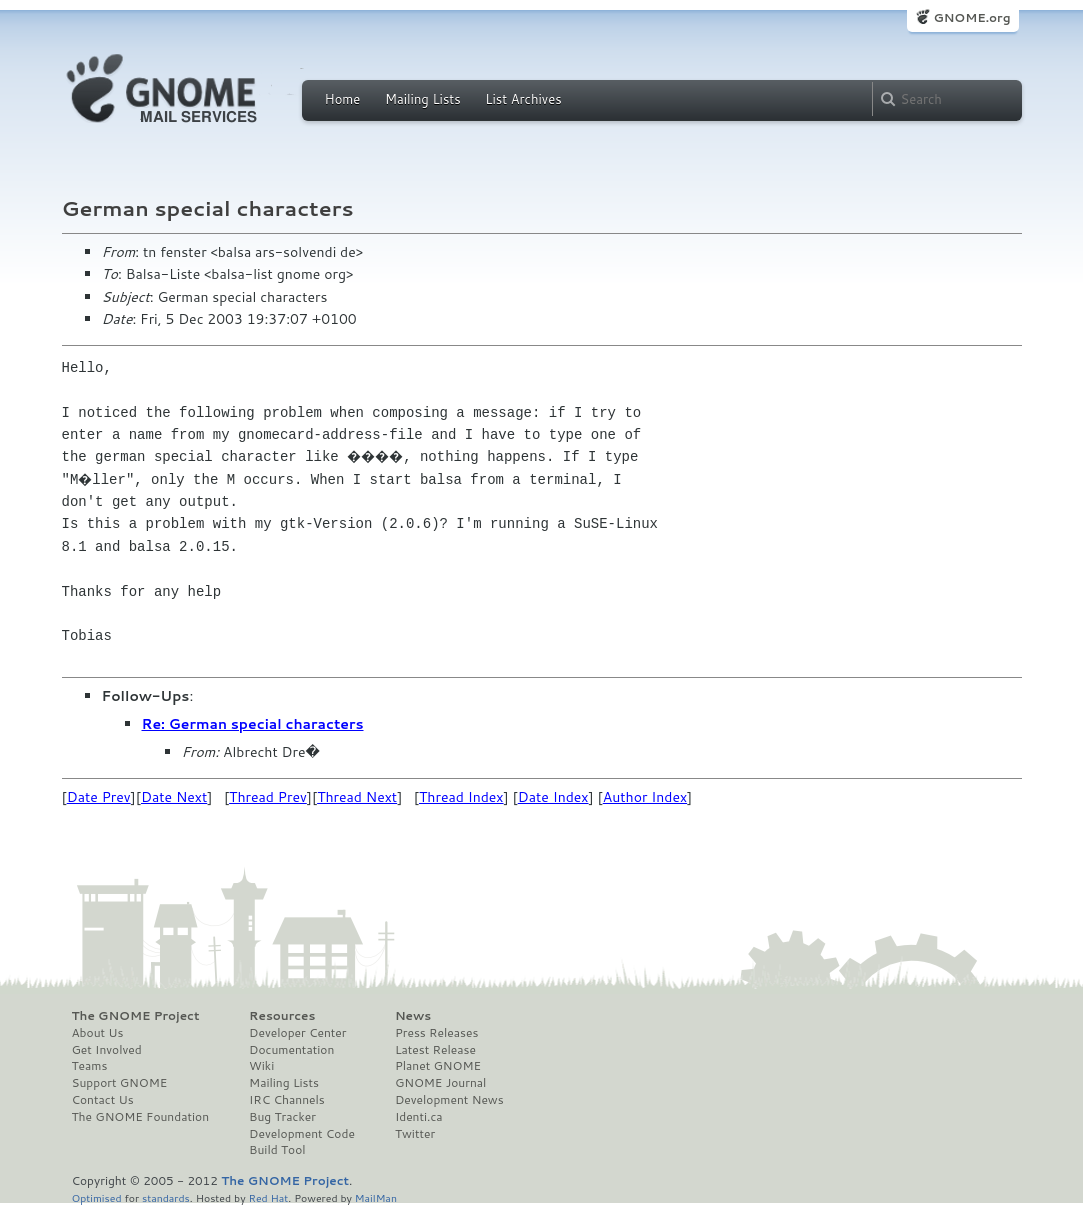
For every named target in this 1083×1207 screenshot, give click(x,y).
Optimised (97, 1197)
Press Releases (436, 1033)
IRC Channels (287, 1100)
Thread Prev (268, 797)
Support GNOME (120, 1083)
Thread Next (357, 797)
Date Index (553, 797)
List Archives (523, 99)
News (413, 1016)
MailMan (376, 1197)
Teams (90, 1066)
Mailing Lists (423, 99)
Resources (282, 1016)
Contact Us (103, 1100)
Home (343, 99)
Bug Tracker (282, 1117)
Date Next (174, 797)
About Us (98, 1033)
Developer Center (297, 1033)
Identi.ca (419, 1117)
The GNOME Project (136, 1016)
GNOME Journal (441, 1083)
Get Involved (107, 1050)
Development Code (302, 1134)
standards (166, 1197)
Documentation (291, 1050)
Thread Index (461, 797)
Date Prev (99, 797)
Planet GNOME (438, 1066)
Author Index (645, 797)
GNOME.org (971, 17)
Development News (449, 1100)
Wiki (261, 1066)
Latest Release (435, 1050)
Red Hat (268, 1197)
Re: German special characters (253, 724)
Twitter (415, 1134)
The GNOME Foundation (141, 1117)
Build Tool (277, 1150)
